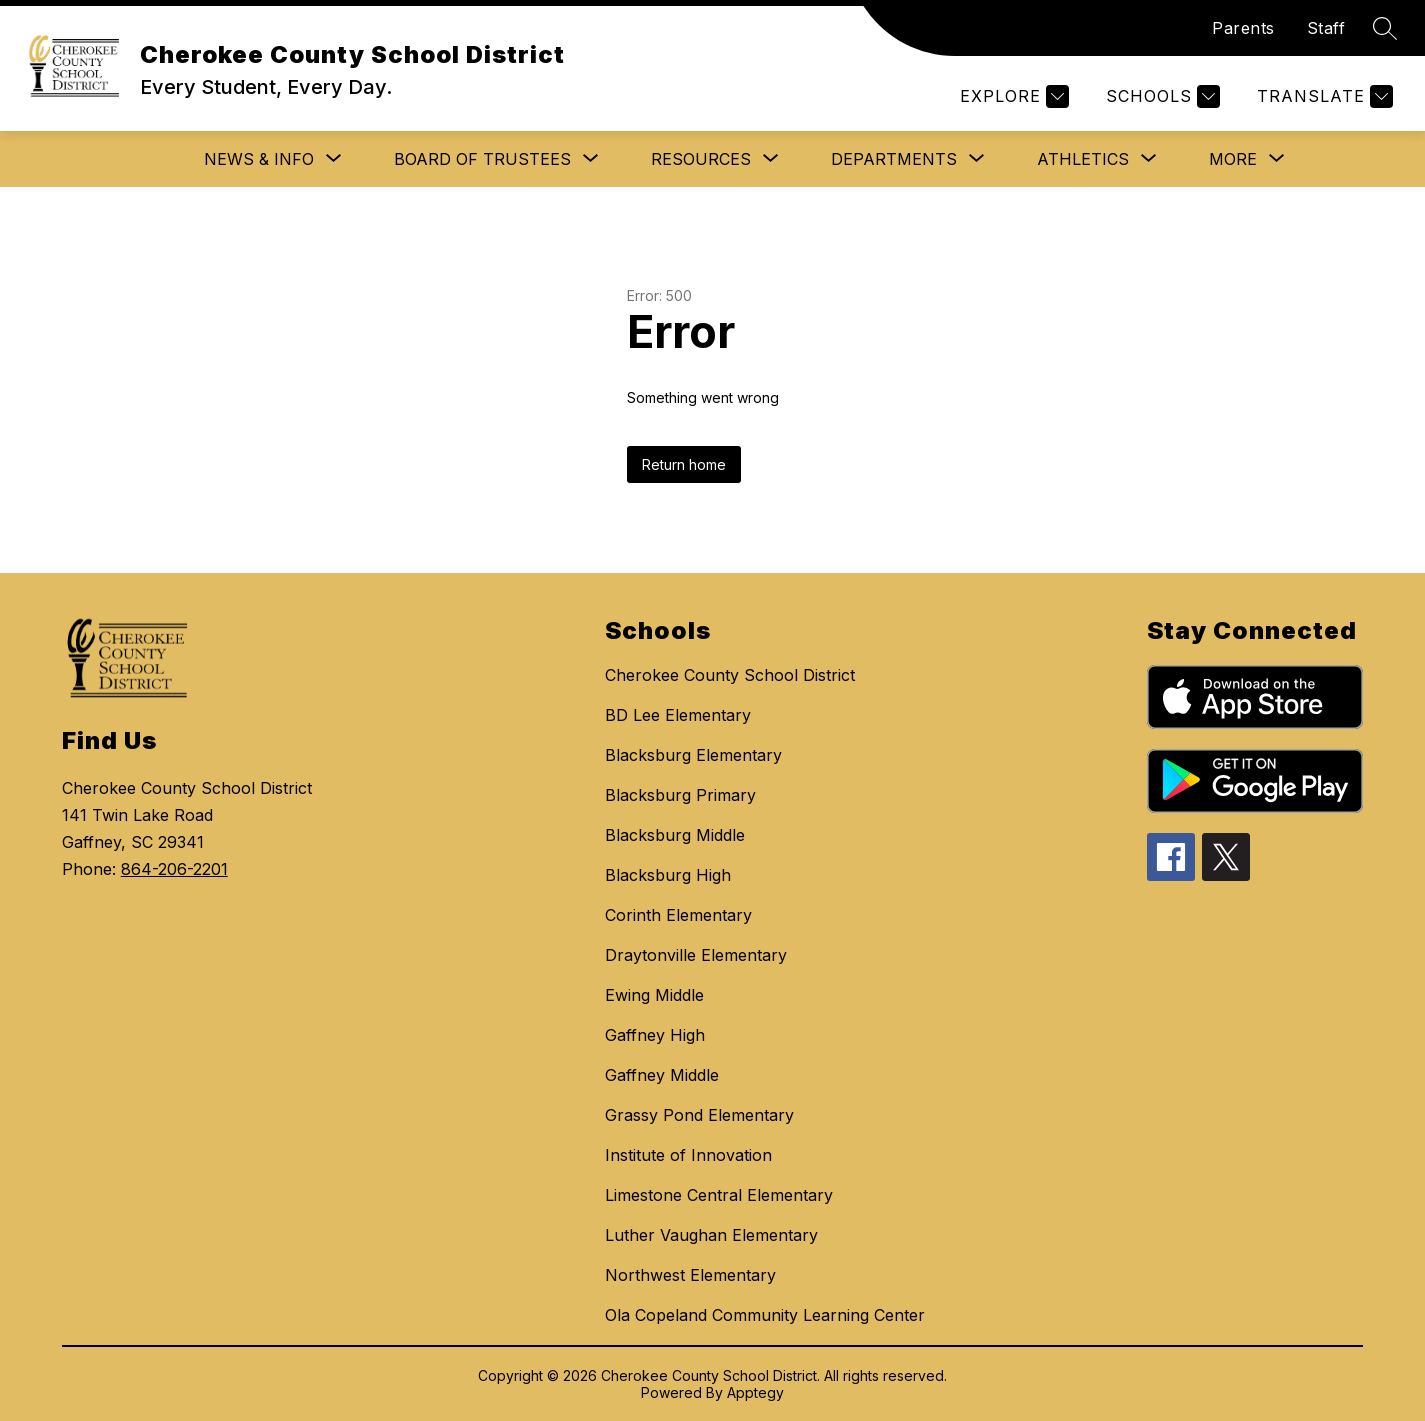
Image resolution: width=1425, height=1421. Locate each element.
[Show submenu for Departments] (894, 159)
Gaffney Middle (662, 1075)
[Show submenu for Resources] (701, 159)
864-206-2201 (174, 869)
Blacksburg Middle (675, 835)
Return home (684, 464)
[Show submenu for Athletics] (1083, 159)
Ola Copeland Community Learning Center (765, 1315)
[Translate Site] (1322, 96)
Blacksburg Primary (680, 795)
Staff (1326, 28)
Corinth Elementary (678, 915)
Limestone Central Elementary (719, 1195)
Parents (1243, 28)
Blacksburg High (668, 875)
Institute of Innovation (688, 1155)
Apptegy (755, 1392)
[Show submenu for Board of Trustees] (482, 159)
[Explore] (1012, 96)
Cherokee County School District (730, 675)
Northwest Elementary (690, 1275)
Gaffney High (655, 1035)
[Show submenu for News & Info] (259, 159)
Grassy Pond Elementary (699, 1115)
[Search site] (1385, 28)
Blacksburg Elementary (693, 755)
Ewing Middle (654, 995)
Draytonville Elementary (696, 955)
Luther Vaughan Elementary (711, 1235)
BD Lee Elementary (678, 715)
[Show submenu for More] (1233, 159)
